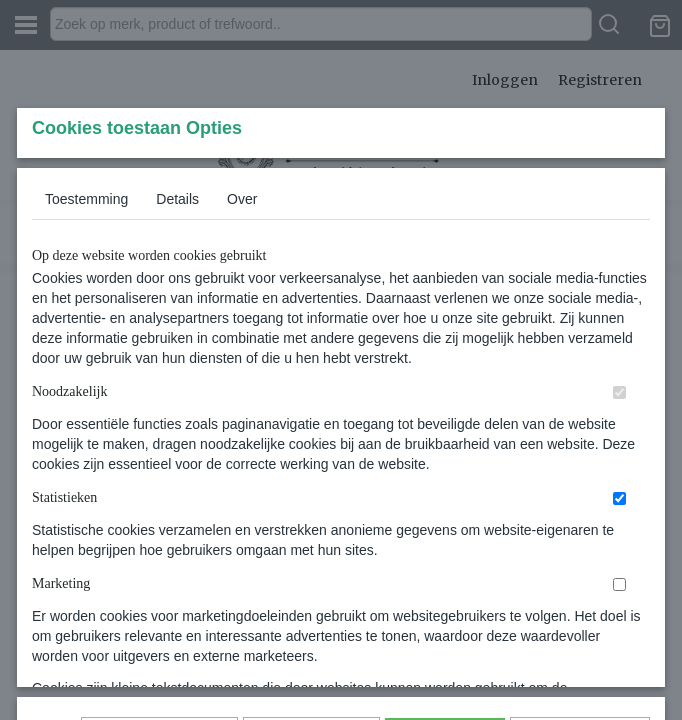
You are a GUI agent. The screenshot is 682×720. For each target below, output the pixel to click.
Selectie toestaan (311, 596)
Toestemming (86, 331)
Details (177, 331)
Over (242, 331)
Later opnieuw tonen (159, 596)
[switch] (619, 524)
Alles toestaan (445, 596)
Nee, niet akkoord (580, 596)
